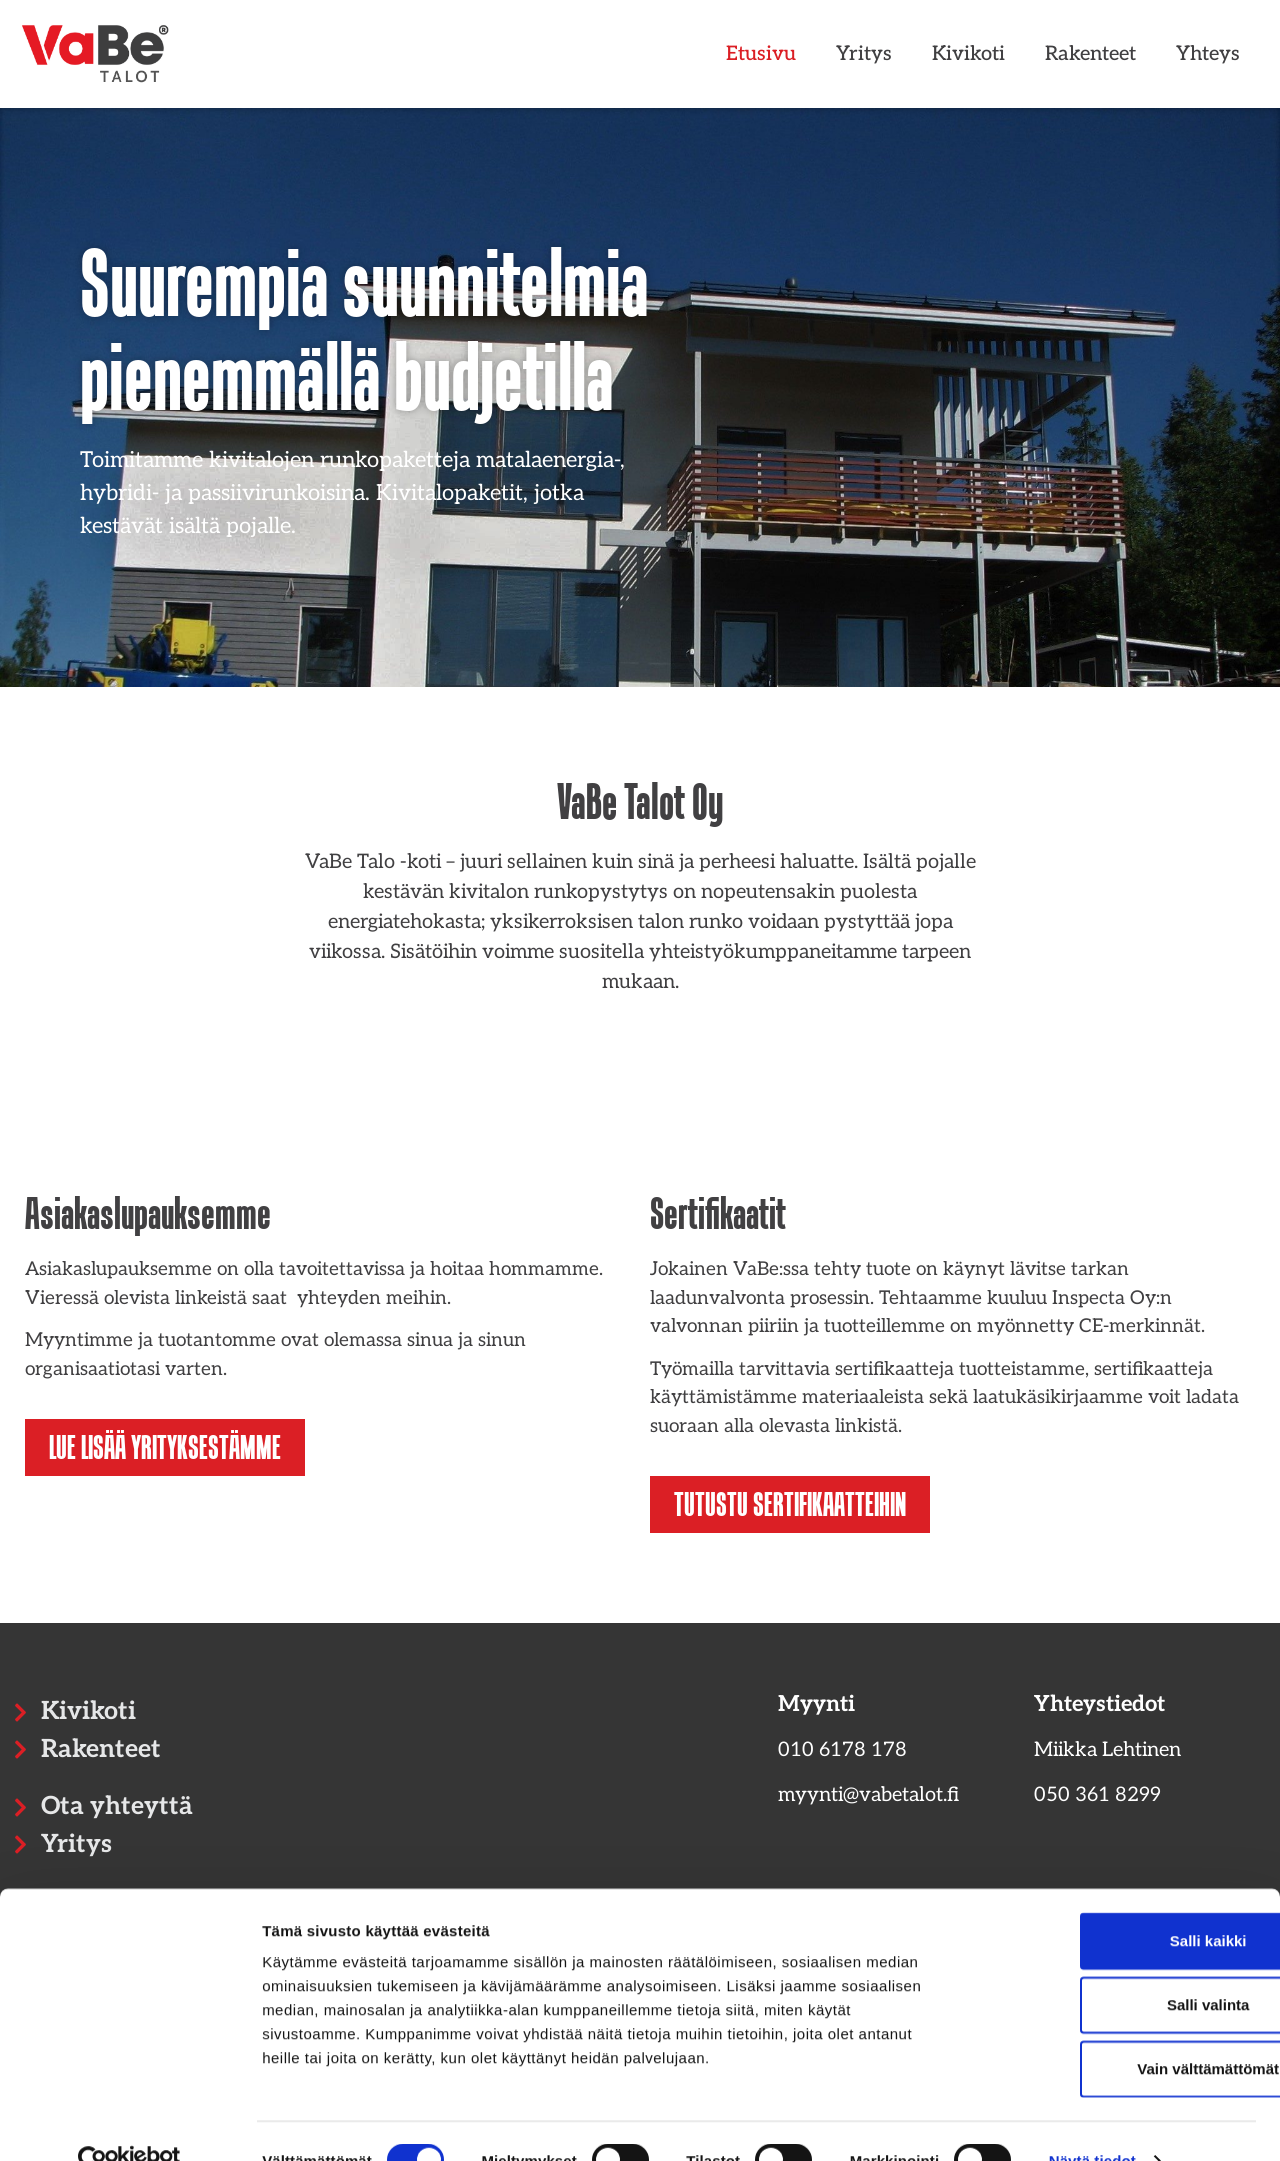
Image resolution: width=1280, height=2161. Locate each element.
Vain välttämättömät (1113, 2029)
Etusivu (761, 54)
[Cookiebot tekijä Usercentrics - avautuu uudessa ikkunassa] (129, 2122)
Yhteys (1208, 54)
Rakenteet (1090, 54)
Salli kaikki (1113, 1901)
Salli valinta (1113, 1965)
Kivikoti (968, 54)
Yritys (864, 54)
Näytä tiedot (1092, 2121)
